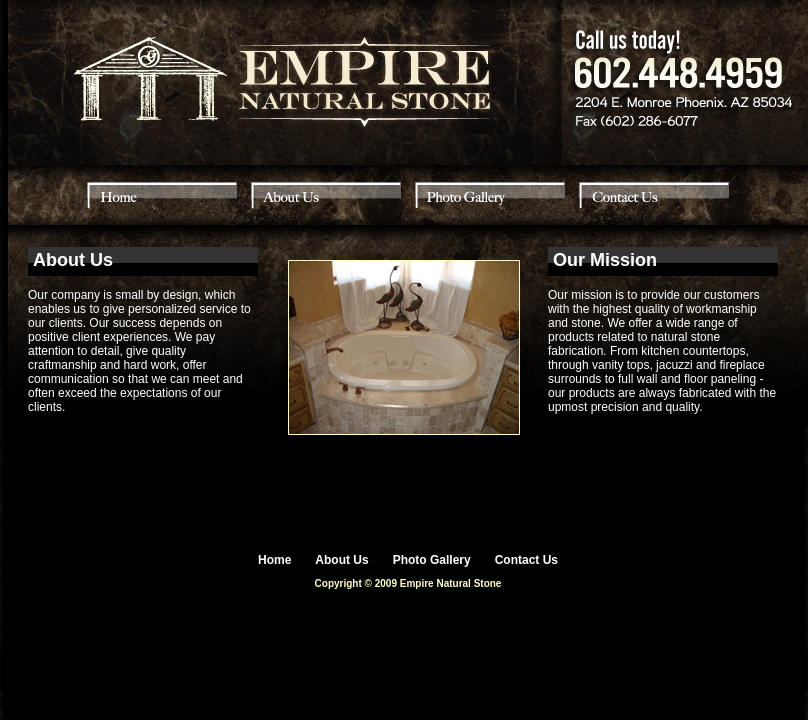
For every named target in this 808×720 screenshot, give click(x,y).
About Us (341, 560)
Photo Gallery (432, 560)
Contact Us (526, 560)
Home (274, 560)
